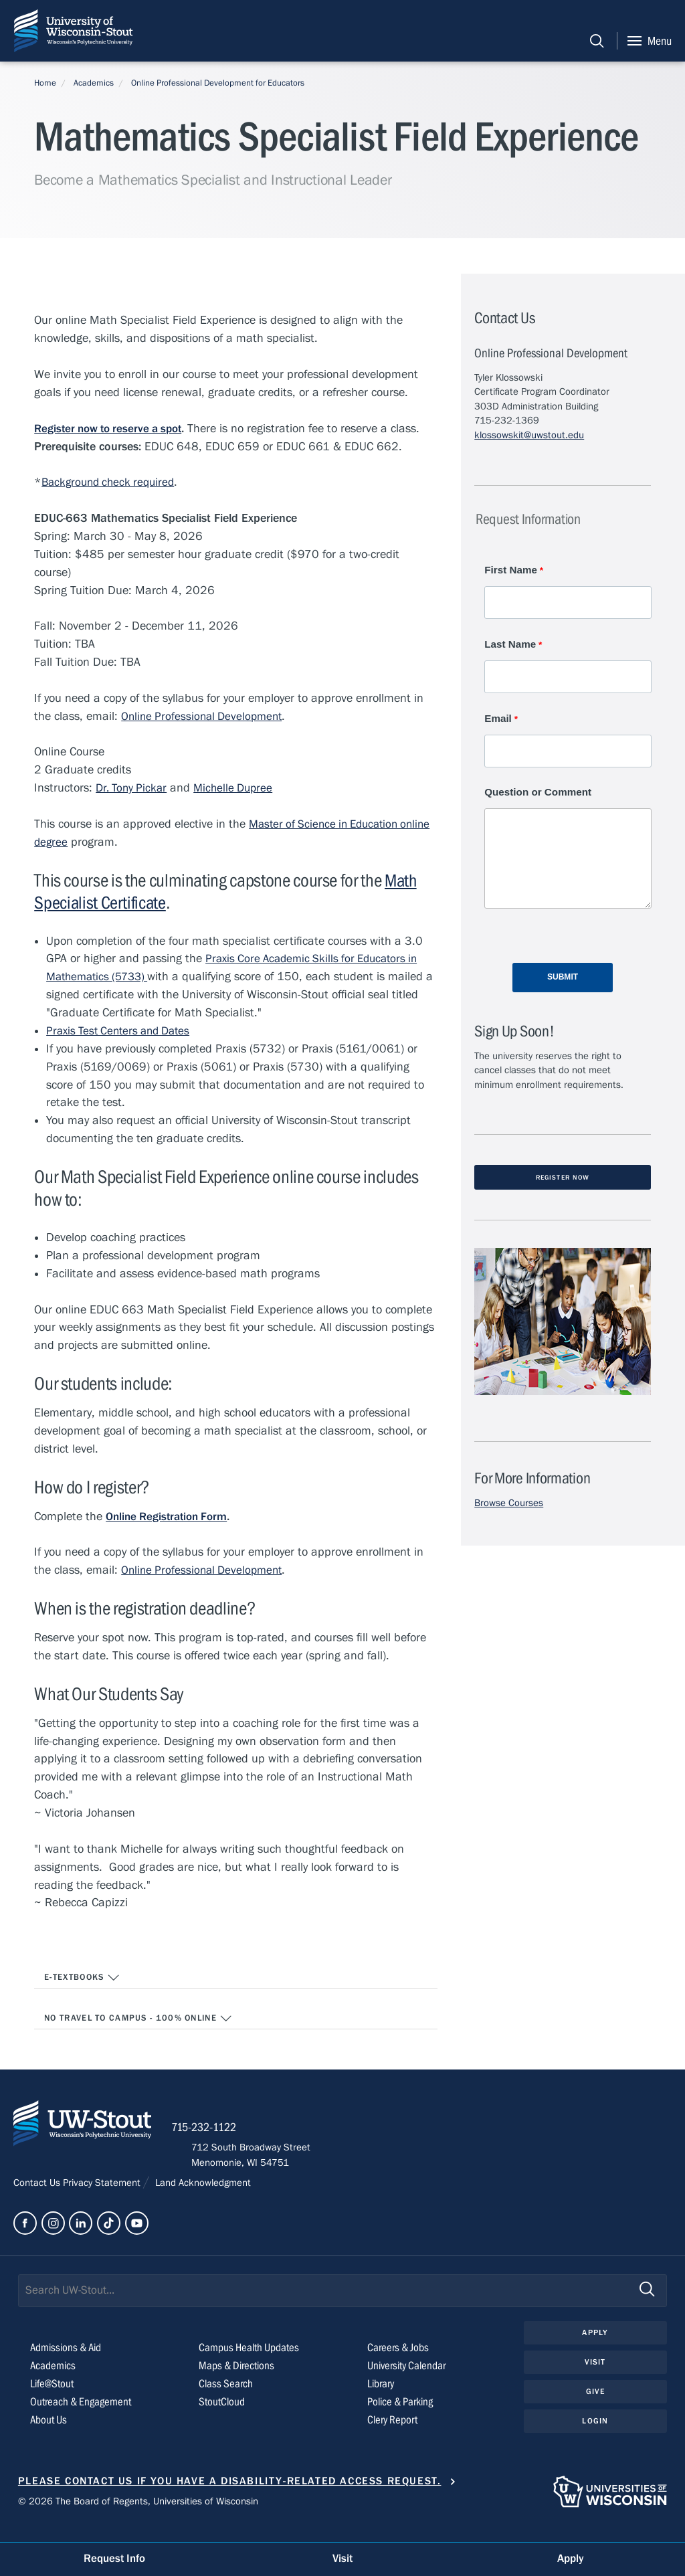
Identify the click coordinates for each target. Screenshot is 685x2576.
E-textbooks (82, 1980)
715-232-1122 (227, 2141)
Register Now (563, 1182)
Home (45, 83)
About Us (50, 2435)
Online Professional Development (205, 718)
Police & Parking (402, 2417)
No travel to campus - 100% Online (139, 2020)
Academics (94, 83)
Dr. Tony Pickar (133, 789)
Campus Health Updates (252, 2364)
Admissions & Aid (68, 2364)
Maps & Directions (238, 2381)
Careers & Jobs (399, 2364)
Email (498, 720)
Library (382, 2399)
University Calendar (409, 2381)
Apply (595, 2348)
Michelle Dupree (239, 789)
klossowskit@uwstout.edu (529, 435)
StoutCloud (223, 2417)
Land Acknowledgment (202, 2197)
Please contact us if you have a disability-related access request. (230, 2496)
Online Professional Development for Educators (217, 83)
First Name (510, 569)
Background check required (111, 483)
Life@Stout (53, 2399)
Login (595, 2440)
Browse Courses (508, 1508)
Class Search (226, 2399)
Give (595, 2410)
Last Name (510, 644)
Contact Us (38, 2197)
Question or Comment (537, 796)
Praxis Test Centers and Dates (123, 1032)
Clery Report (394, 2435)
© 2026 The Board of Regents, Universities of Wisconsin (138, 2517)
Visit (595, 2379)
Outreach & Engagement (83, 2417)
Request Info (114, 2558)
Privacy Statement (103, 2197)
